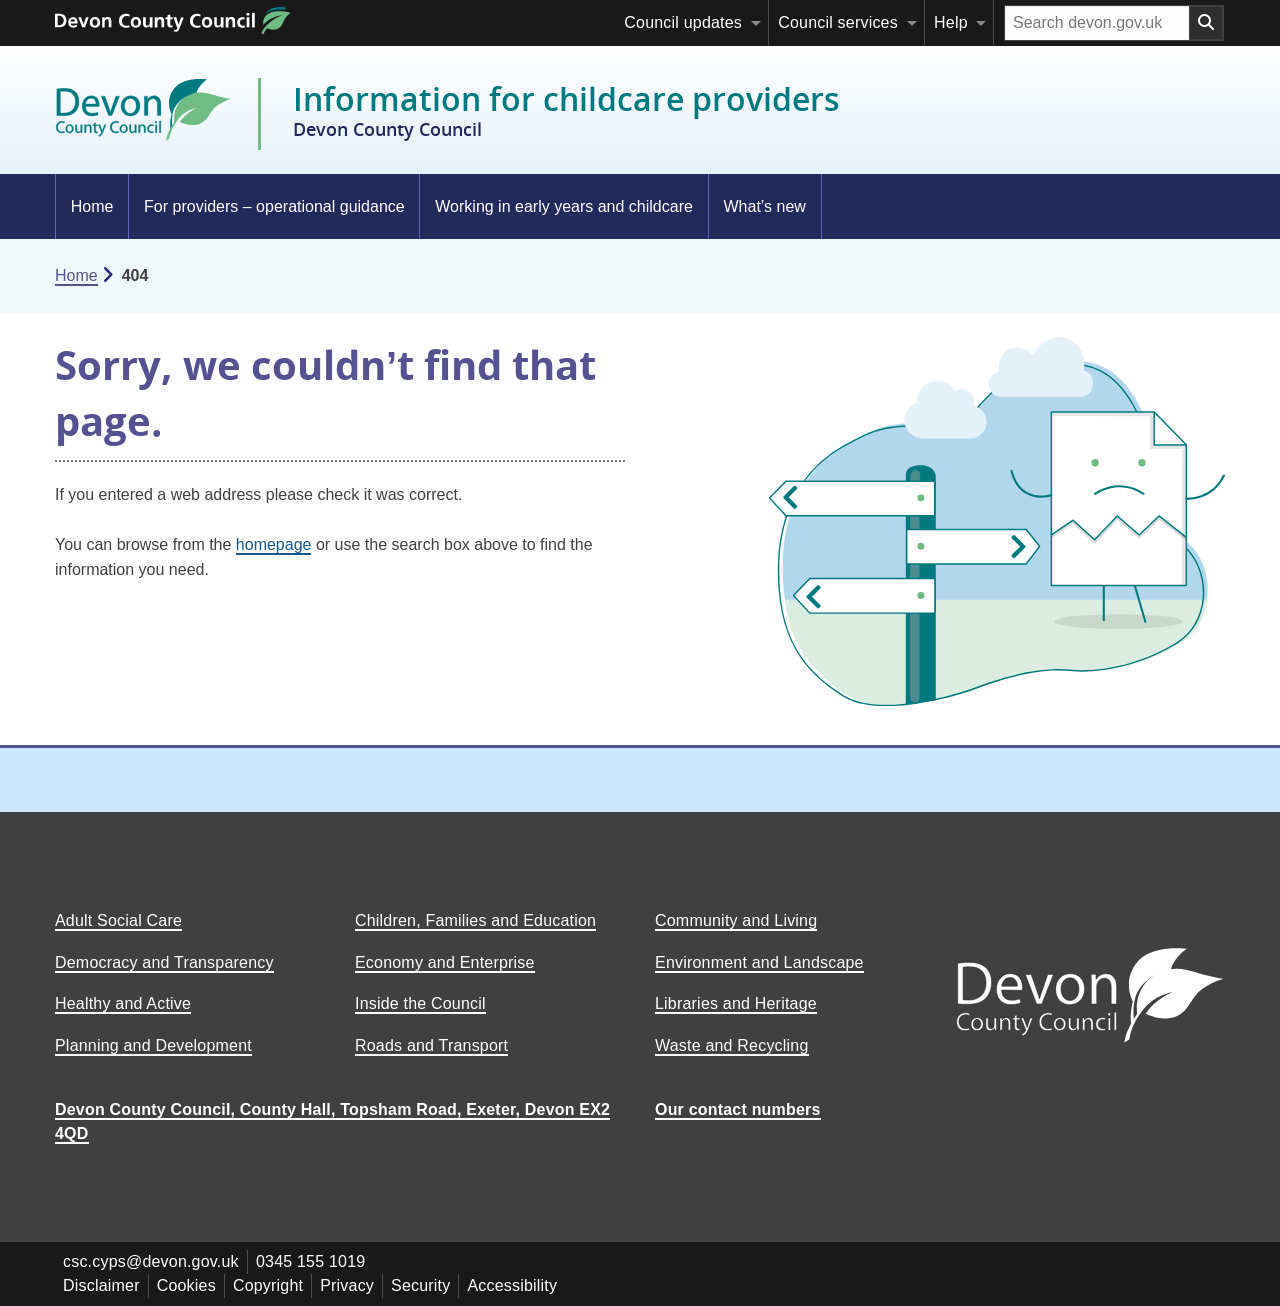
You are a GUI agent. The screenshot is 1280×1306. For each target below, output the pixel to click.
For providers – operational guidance (274, 206)
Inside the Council (420, 1003)
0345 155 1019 (310, 1261)
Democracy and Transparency (164, 962)
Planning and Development (153, 1045)
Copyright (268, 1285)
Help (951, 22)
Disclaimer (101, 1285)
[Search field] (1097, 23)
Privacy (347, 1285)
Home (92, 206)
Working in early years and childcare (564, 206)
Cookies (186, 1285)
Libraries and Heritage (736, 1003)
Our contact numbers (738, 1109)
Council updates (683, 22)
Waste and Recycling (732, 1045)
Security (420, 1285)
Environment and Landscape (759, 962)
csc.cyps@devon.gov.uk (151, 1261)
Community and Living (736, 920)
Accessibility (512, 1285)
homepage (274, 544)
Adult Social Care (118, 920)
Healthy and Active (123, 1003)
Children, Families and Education (475, 920)
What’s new (764, 206)
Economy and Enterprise (445, 962)
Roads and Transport (431, 1045)
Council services (838, 22)
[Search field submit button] (1207, 23)
